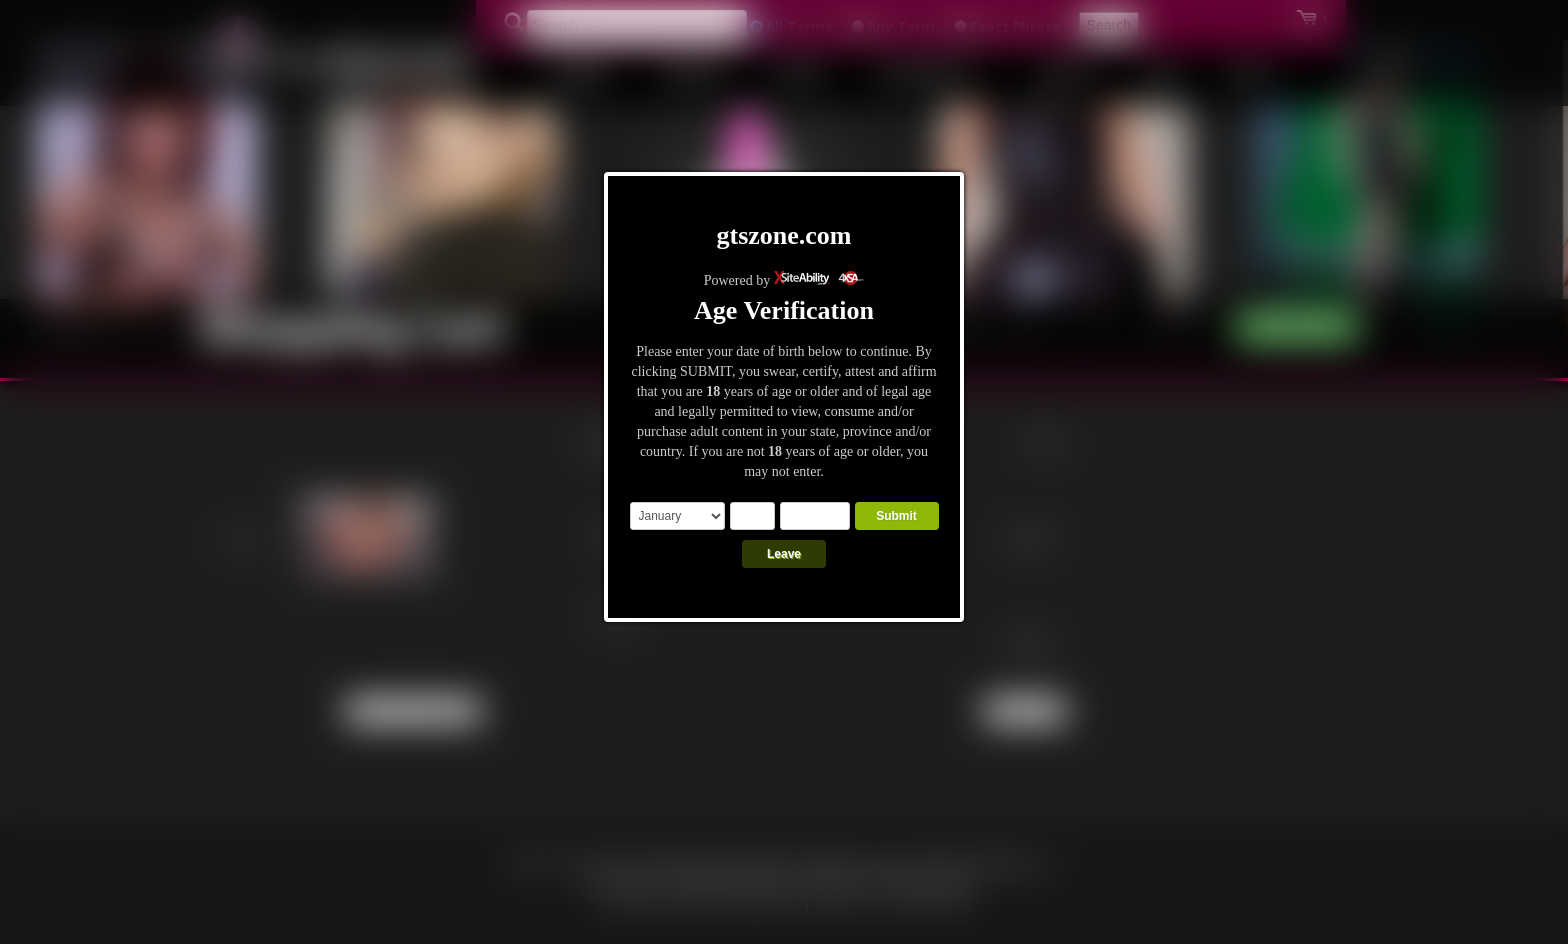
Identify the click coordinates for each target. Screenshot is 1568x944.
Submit (896, 516)
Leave (784, 554)
